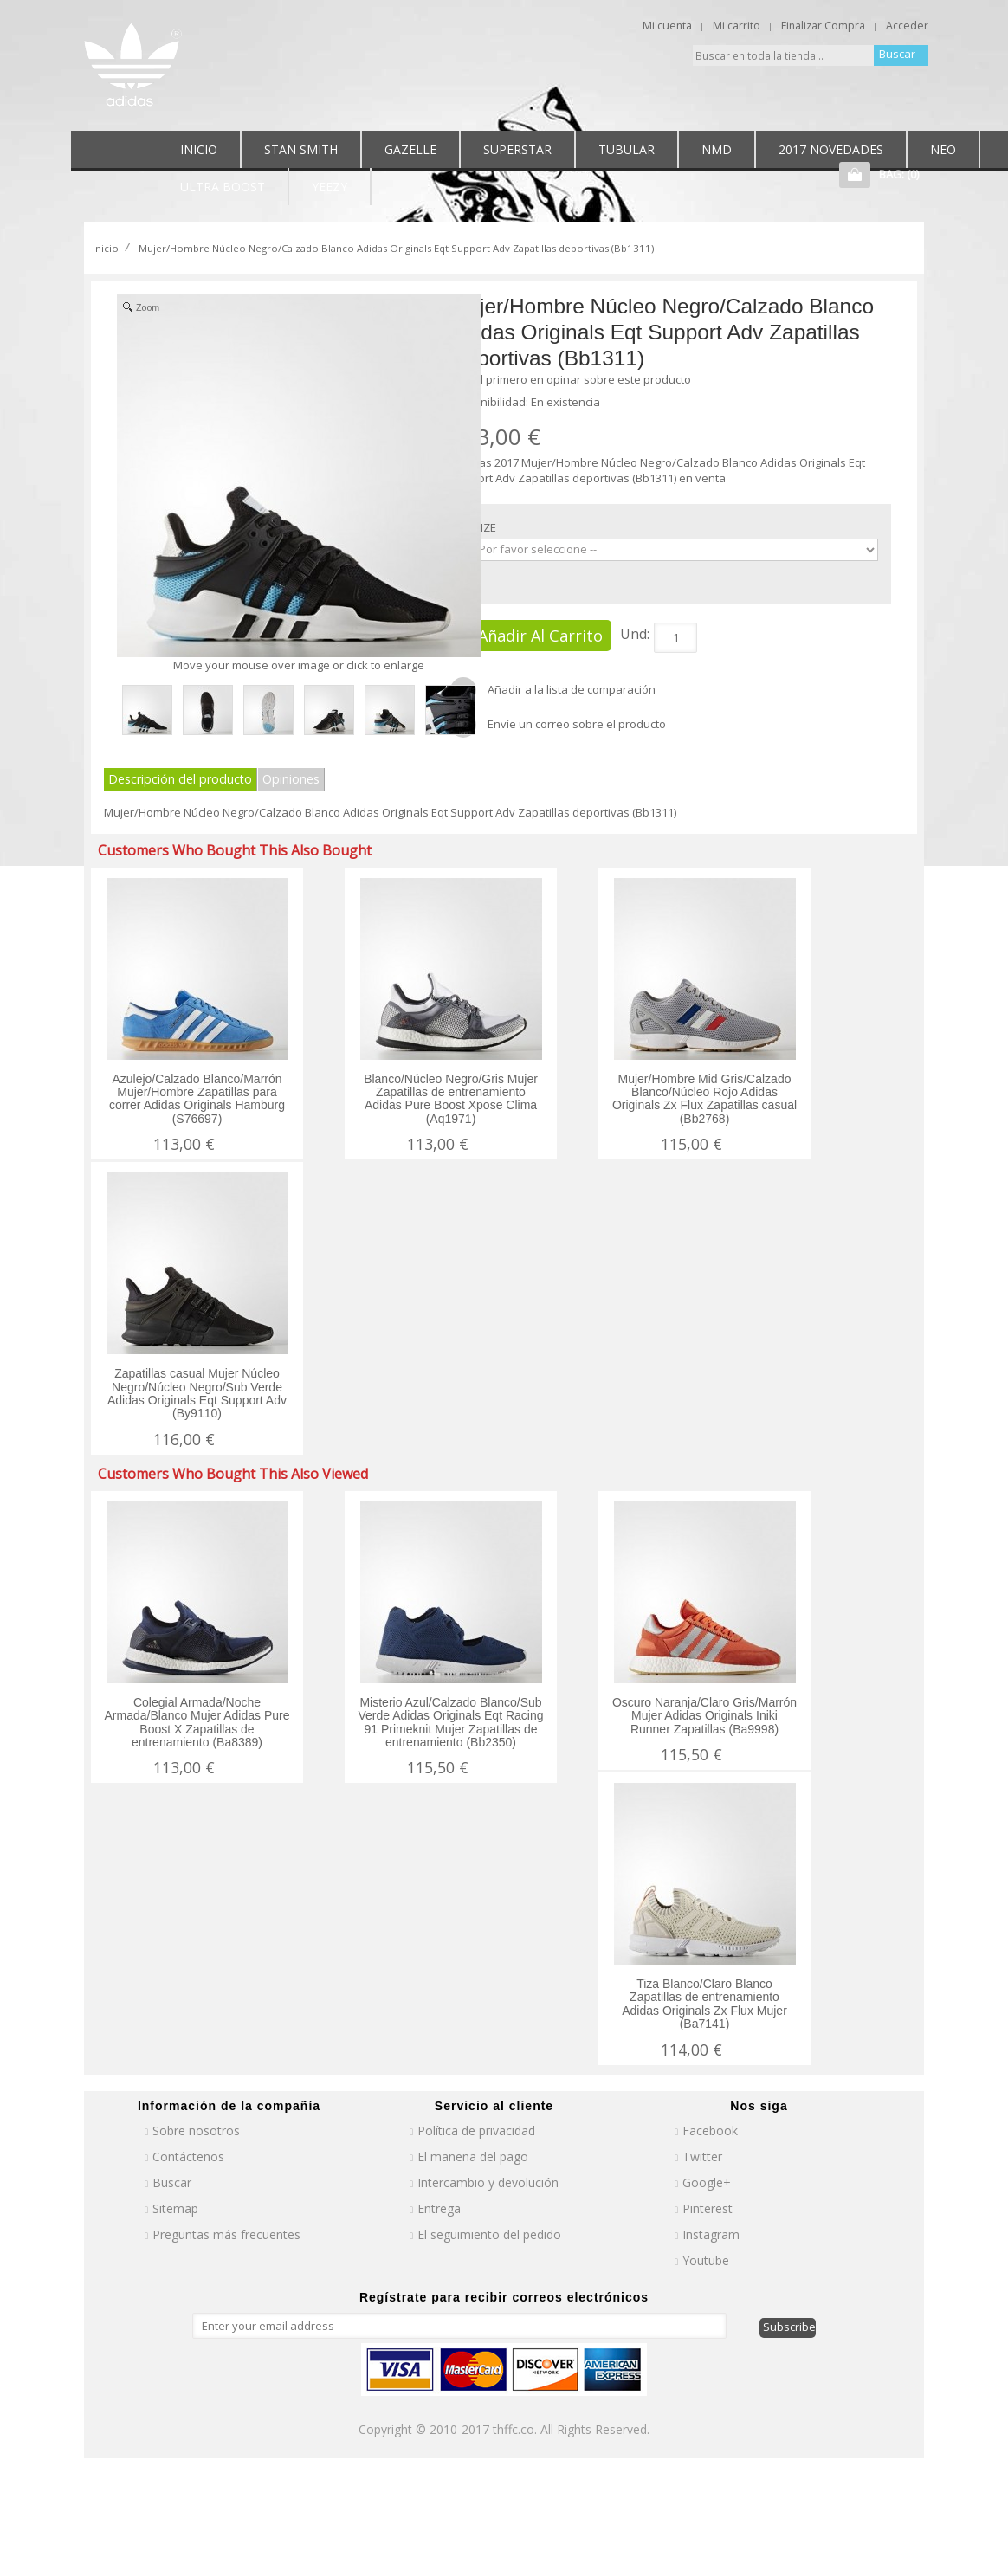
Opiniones (291, 779)
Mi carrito (736, 25)
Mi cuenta (667, 25)
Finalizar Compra (823, 25)
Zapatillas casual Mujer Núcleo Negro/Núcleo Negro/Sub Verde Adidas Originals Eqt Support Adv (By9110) (197, 1393)
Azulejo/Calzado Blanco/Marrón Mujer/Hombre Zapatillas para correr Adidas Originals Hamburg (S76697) (197, 1099)
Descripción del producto (180, 779)
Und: (634, 633)
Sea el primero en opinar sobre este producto (570, 379)
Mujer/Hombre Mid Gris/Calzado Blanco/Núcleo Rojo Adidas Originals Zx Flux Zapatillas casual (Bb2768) (704, 1099)
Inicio (106, 248)
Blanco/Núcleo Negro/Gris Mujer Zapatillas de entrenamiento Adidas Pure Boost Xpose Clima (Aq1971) (451, 1099)
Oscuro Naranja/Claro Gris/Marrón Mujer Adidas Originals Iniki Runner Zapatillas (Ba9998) (704, 1715)
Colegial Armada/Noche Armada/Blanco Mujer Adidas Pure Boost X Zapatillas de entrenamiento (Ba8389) (197, 1722)
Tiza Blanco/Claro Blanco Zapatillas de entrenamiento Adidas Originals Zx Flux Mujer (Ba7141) (704, 2003)
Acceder (907, 25)
